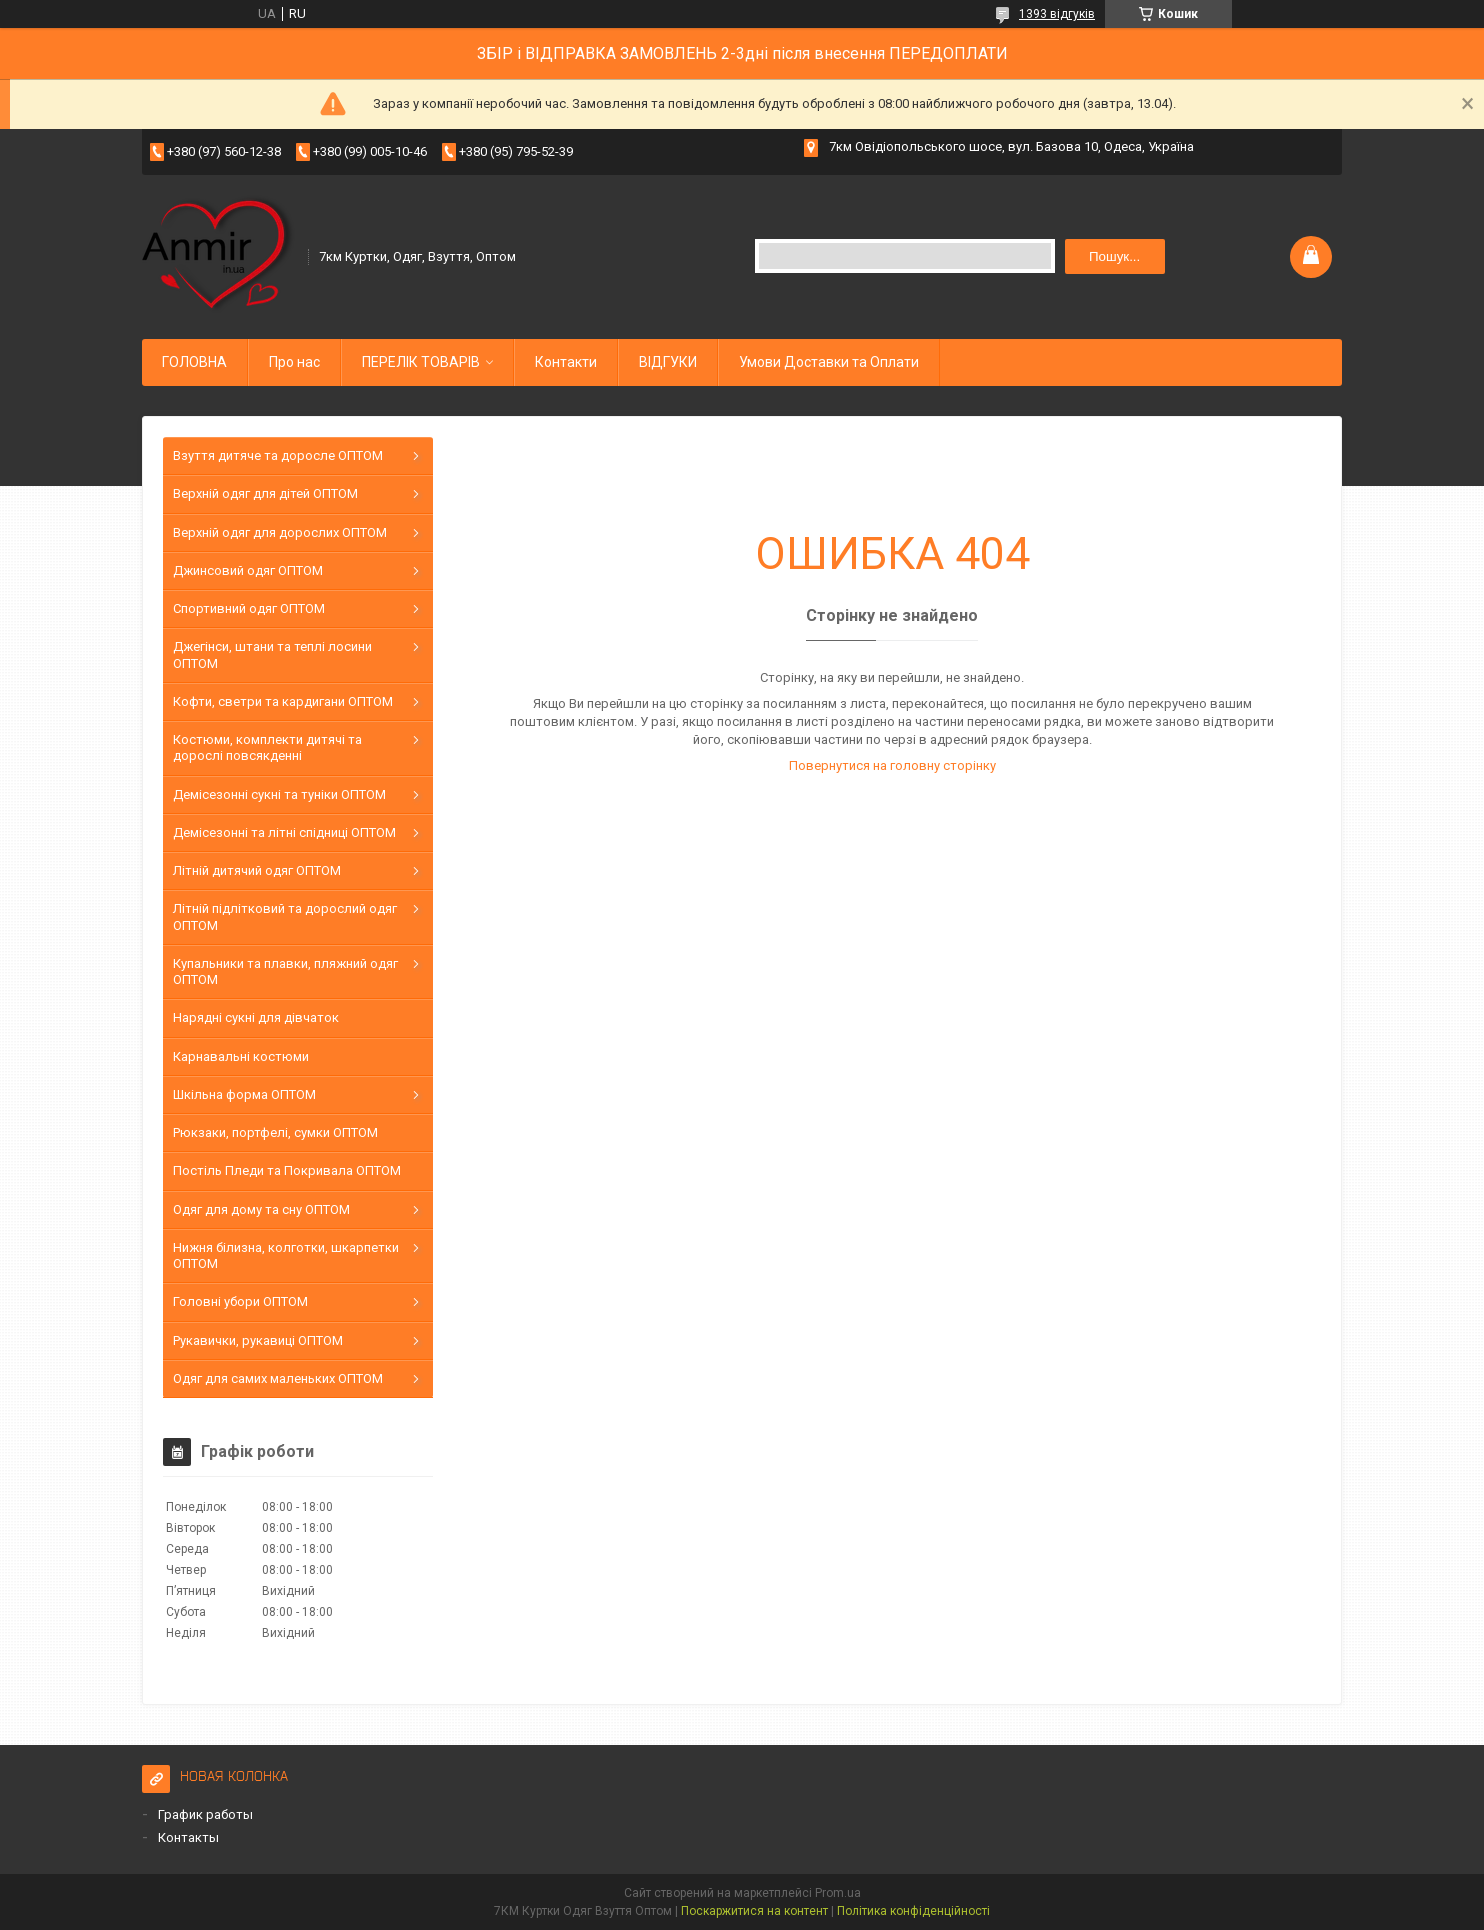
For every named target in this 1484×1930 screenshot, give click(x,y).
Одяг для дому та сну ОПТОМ (261, 1209)
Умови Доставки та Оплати (829, 362)
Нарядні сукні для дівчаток (256, 1017)
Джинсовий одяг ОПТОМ (248, 570)
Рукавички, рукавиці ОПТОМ (258, 1340)
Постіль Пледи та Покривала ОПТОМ (287, 1170)
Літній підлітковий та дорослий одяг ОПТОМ (285, 916)
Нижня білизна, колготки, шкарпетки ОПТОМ (286, 1255)
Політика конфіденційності (913, 1911)
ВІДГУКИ (668, 362)
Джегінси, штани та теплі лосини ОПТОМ (272, 654)
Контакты (188, 1837)
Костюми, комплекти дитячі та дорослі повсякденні (267, 747)
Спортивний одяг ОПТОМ (249, 608)
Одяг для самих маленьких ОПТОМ (278, 1378)
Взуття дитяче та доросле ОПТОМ (278, 455)
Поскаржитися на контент (754, 1911)
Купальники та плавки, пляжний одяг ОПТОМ (285, 971)
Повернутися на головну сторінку (892, 765)
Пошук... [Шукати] (1114, 256)
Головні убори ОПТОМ (240, 1301)
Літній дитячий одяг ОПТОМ (257, 870)
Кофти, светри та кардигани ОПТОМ (283, 701)
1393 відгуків (1057, 14)
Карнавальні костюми (241, 1056)
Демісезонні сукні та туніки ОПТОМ (279, 794)
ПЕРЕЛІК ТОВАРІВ (421, 362)
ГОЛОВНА (194, 362)
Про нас (294, 362)
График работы (205, 1814)
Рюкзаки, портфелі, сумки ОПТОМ (275, 1132)
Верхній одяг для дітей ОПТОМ (265, 493)
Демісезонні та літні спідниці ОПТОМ (284, 832)
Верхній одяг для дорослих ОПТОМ (280, 532)
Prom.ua (838, 1893)
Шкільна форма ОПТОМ (244, 1094)
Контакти (566, 362)
